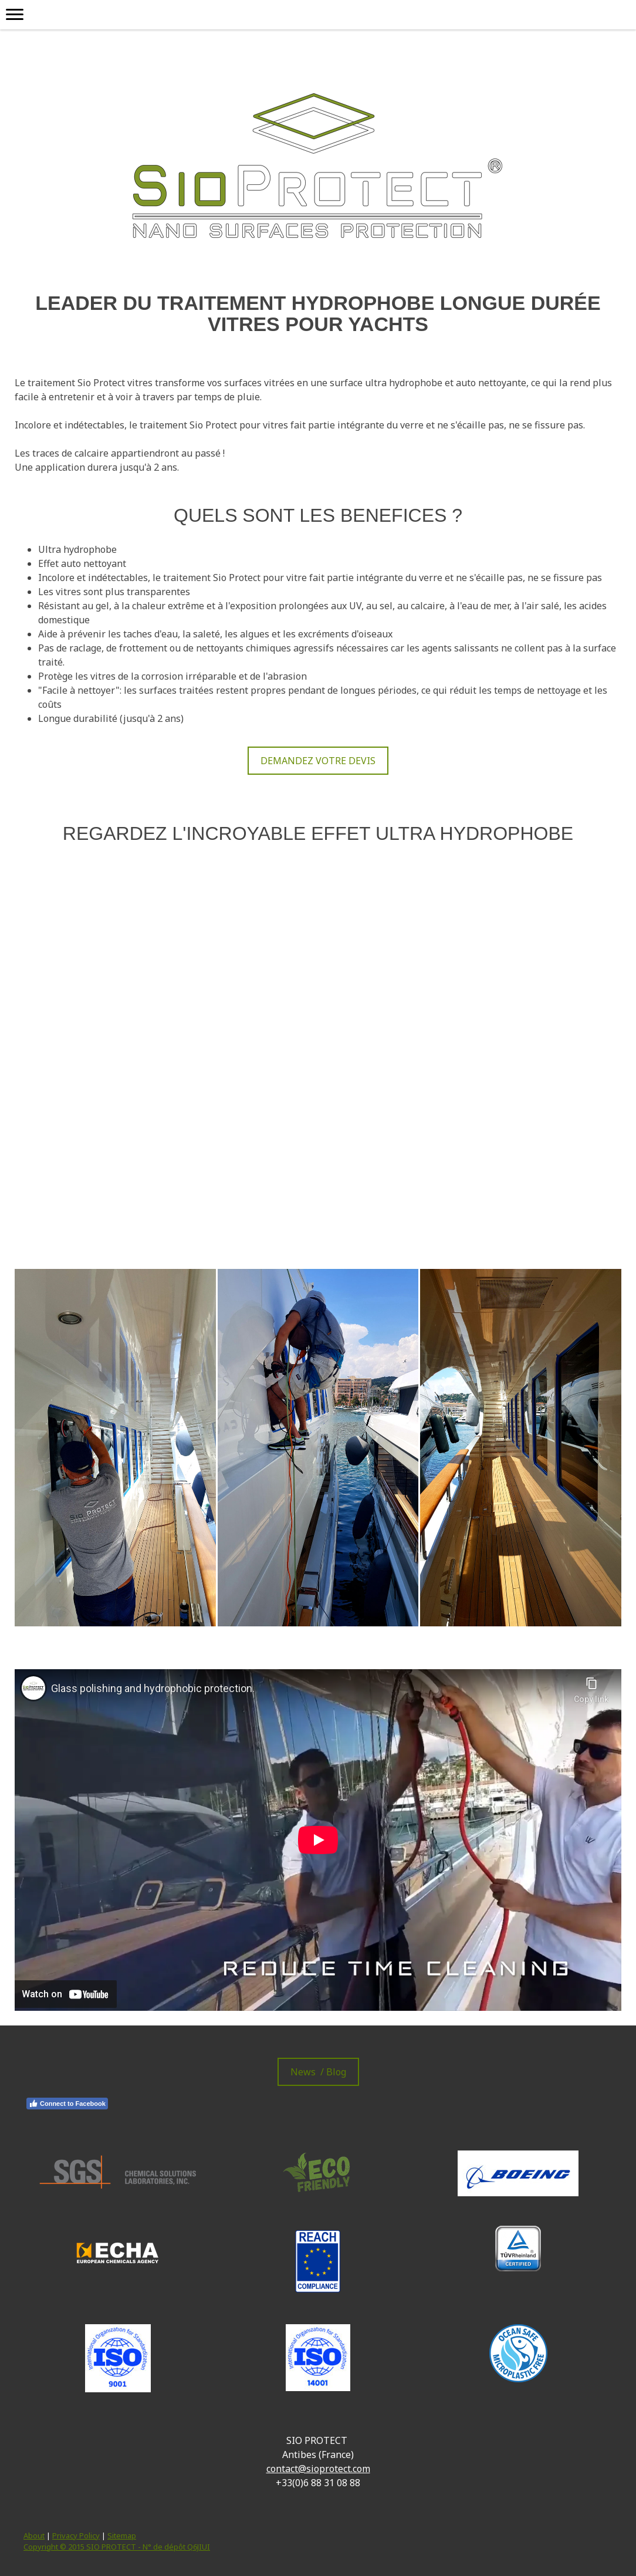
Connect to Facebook (67, 2103)
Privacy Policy (76, 2535)
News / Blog (318, 2071)
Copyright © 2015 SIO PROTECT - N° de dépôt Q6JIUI (116, 2546)
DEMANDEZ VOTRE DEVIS (318, 760)
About (34, 2535)
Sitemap (121, 2535)
